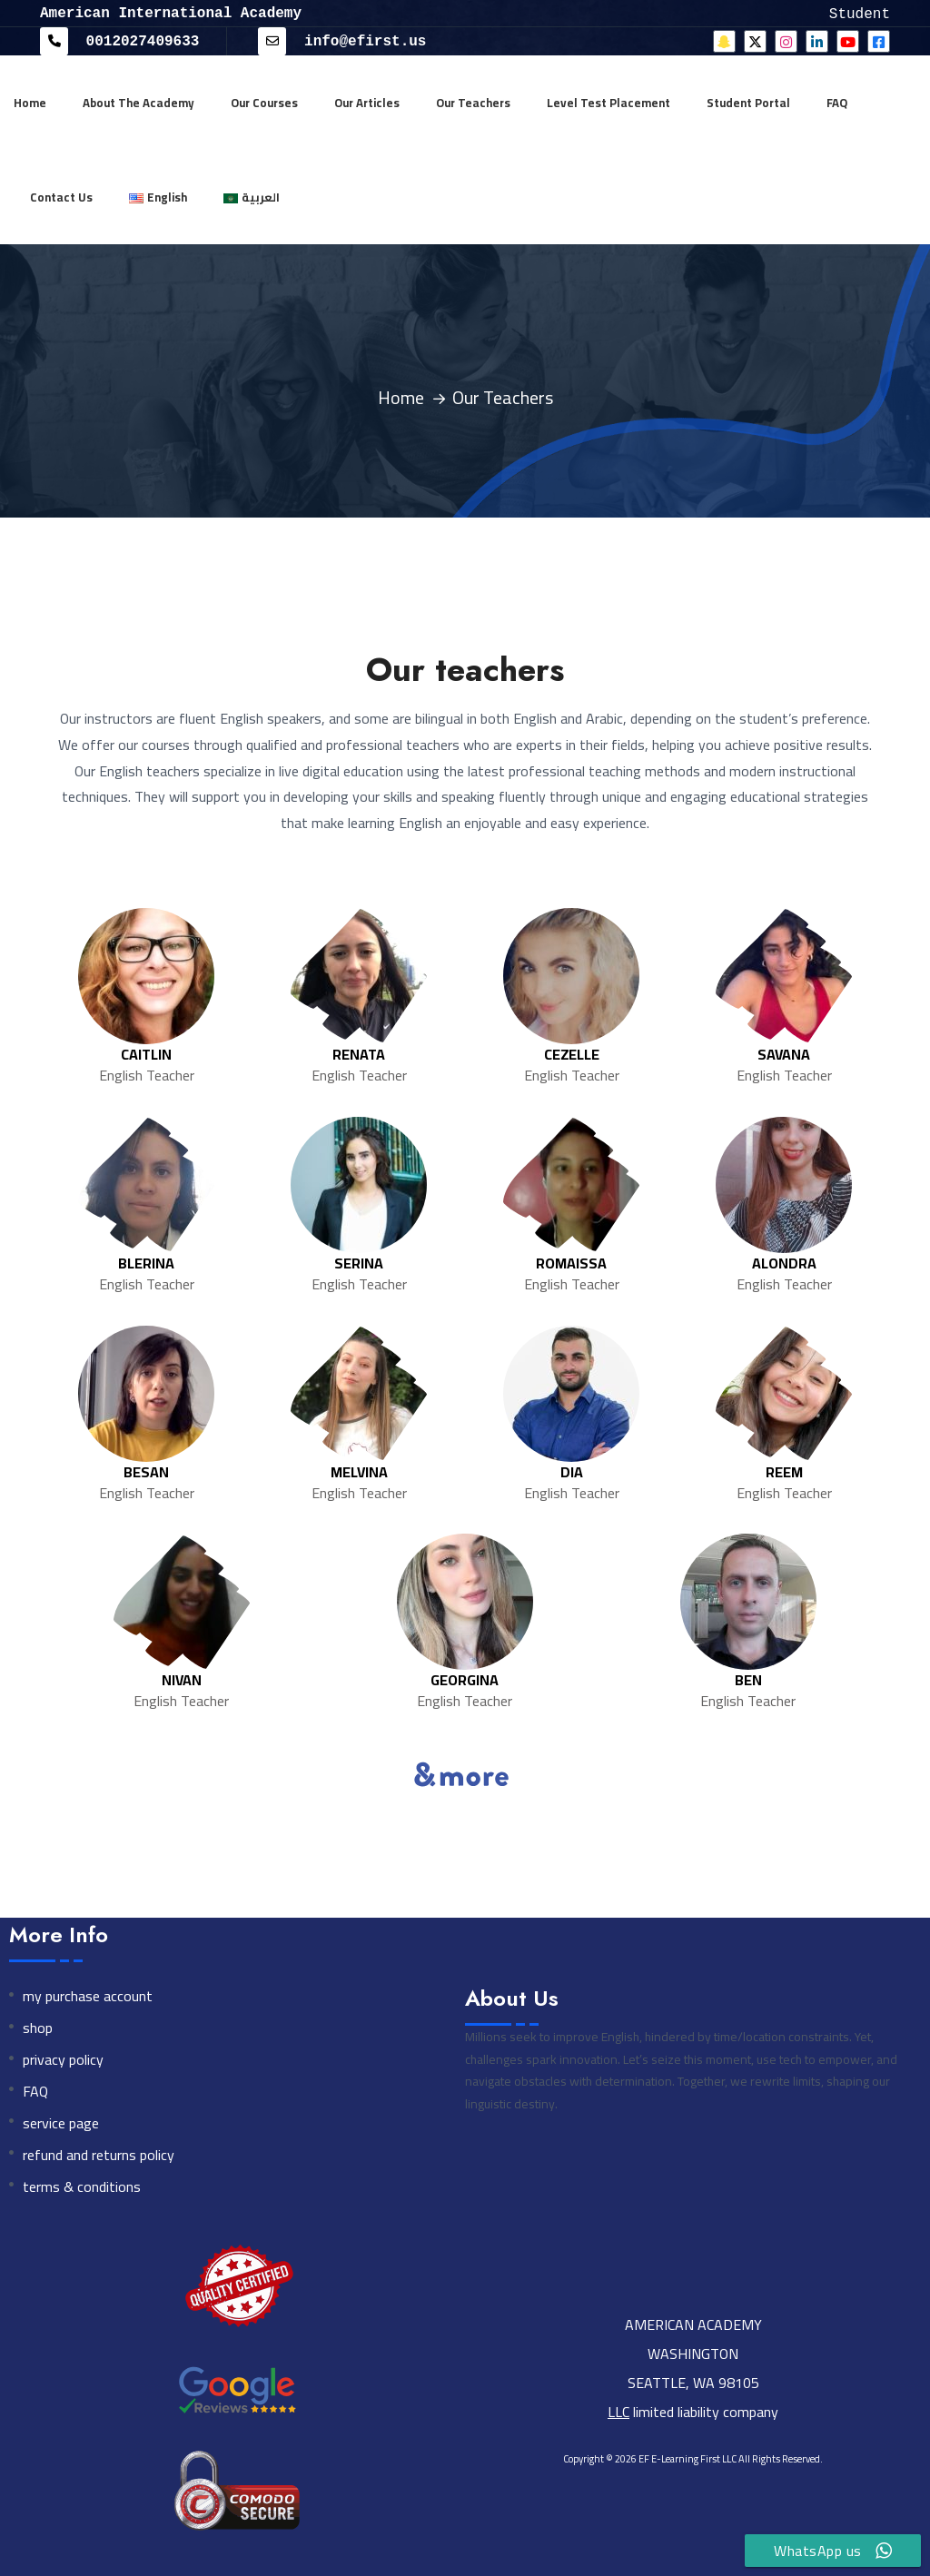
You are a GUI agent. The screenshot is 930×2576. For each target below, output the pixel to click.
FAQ (836, 102)
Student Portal (748, 102)
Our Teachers (473, 102)
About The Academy (138, 102)
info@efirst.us (342, 40)
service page (61, 2122)
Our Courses (264, 102)
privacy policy (63, 2059)
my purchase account (88, 1995)
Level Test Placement (608, 102)
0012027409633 (119, 40)
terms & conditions (82, 2186)
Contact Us (61, 196)
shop (38, 2027)
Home (30, 102)
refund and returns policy (98, 2154)
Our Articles (367, 102)
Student (859, 13)
